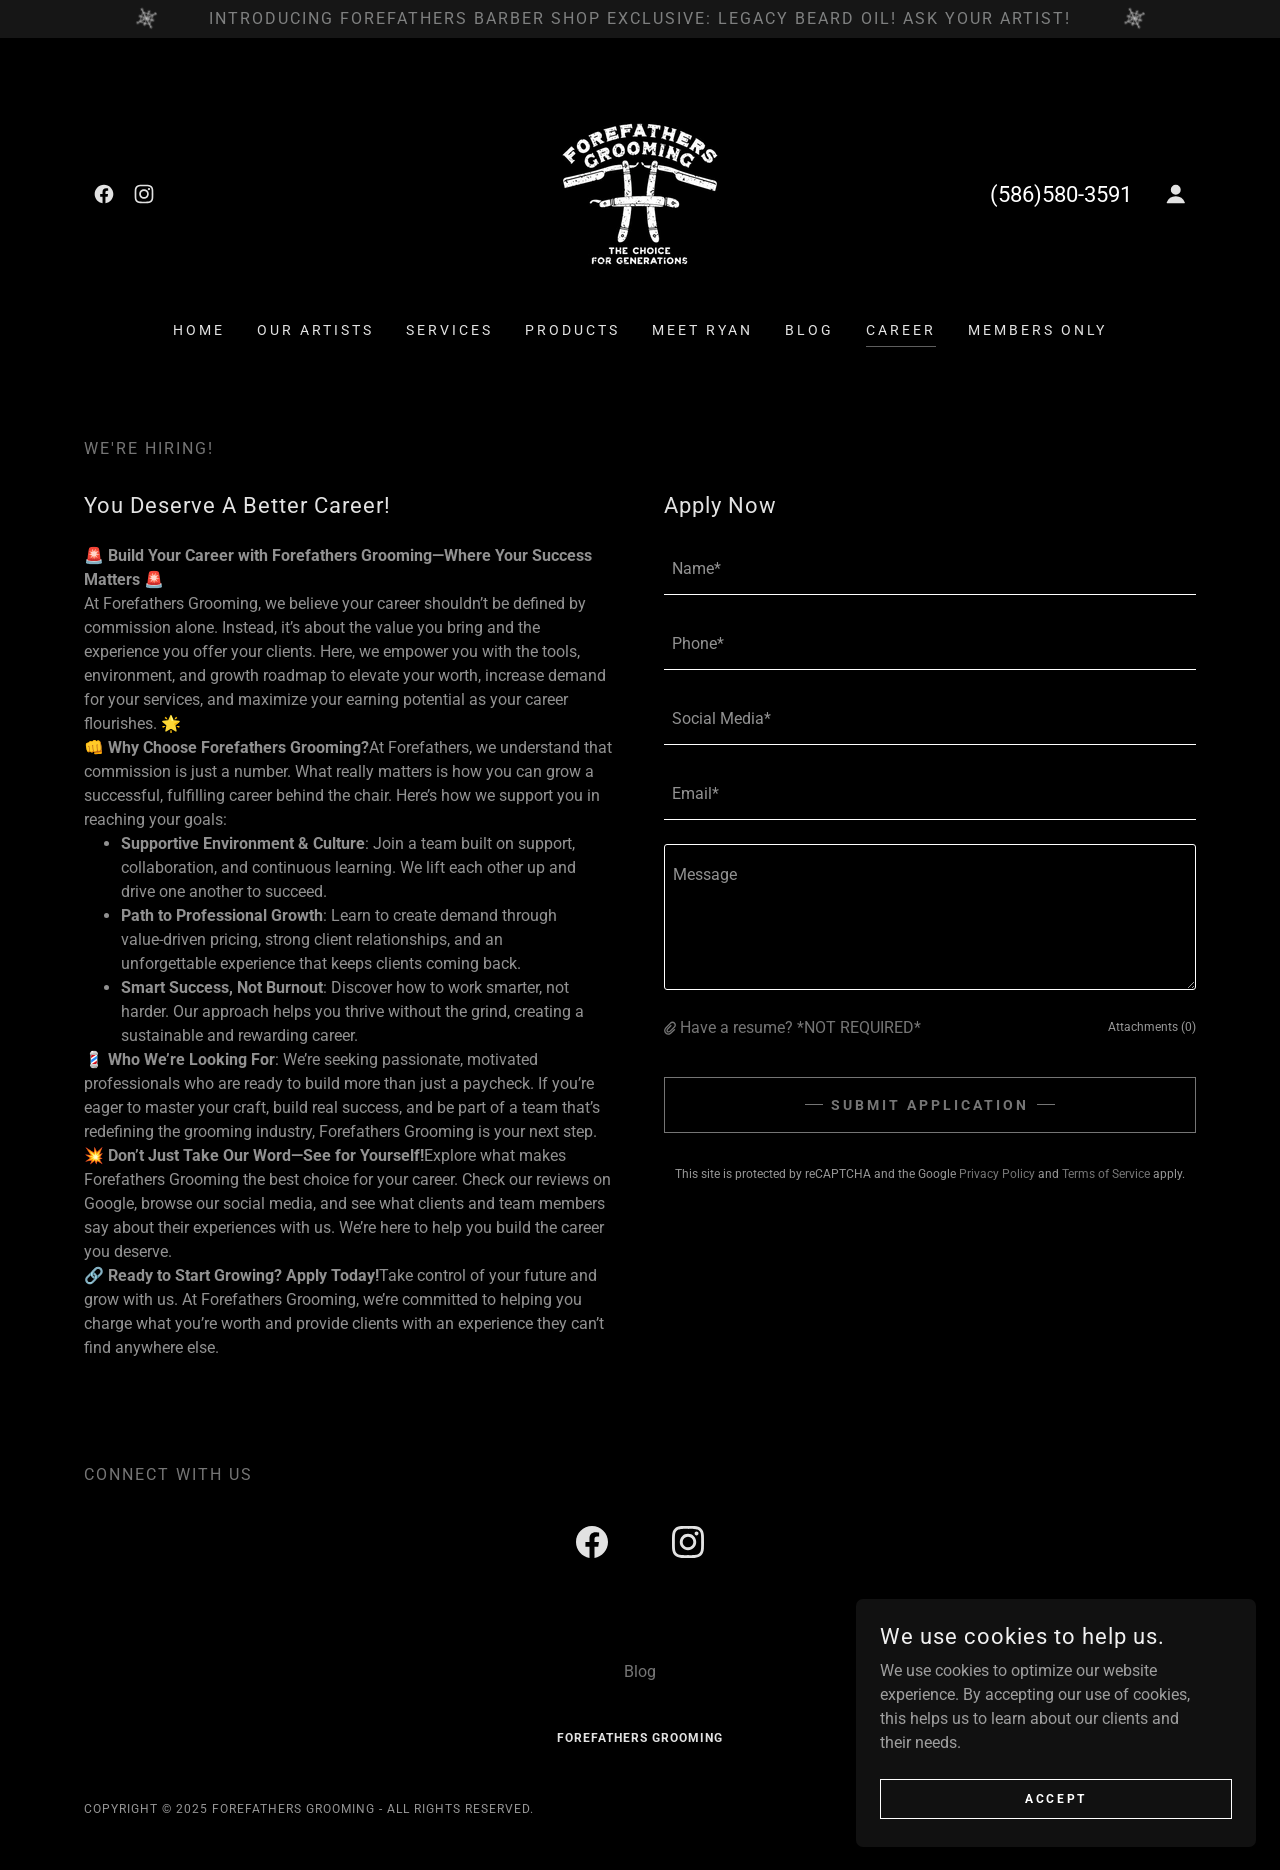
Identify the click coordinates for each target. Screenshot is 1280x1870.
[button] (1176, 194)
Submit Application (930, 1105)
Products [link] (572, 330)
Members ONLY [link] (1037, 330)
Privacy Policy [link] (997, 1174)
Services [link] (449, 330)
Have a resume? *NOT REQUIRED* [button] (800, 1027)
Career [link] (901, 330)
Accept (1055, 1798)
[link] (104, 194)
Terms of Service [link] (1106, 1174)
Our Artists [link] (315, 330)
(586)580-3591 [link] (1061, 194)
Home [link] (199, 330)
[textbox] (930, 569)
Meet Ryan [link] (702, 330)
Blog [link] (809, 330)
